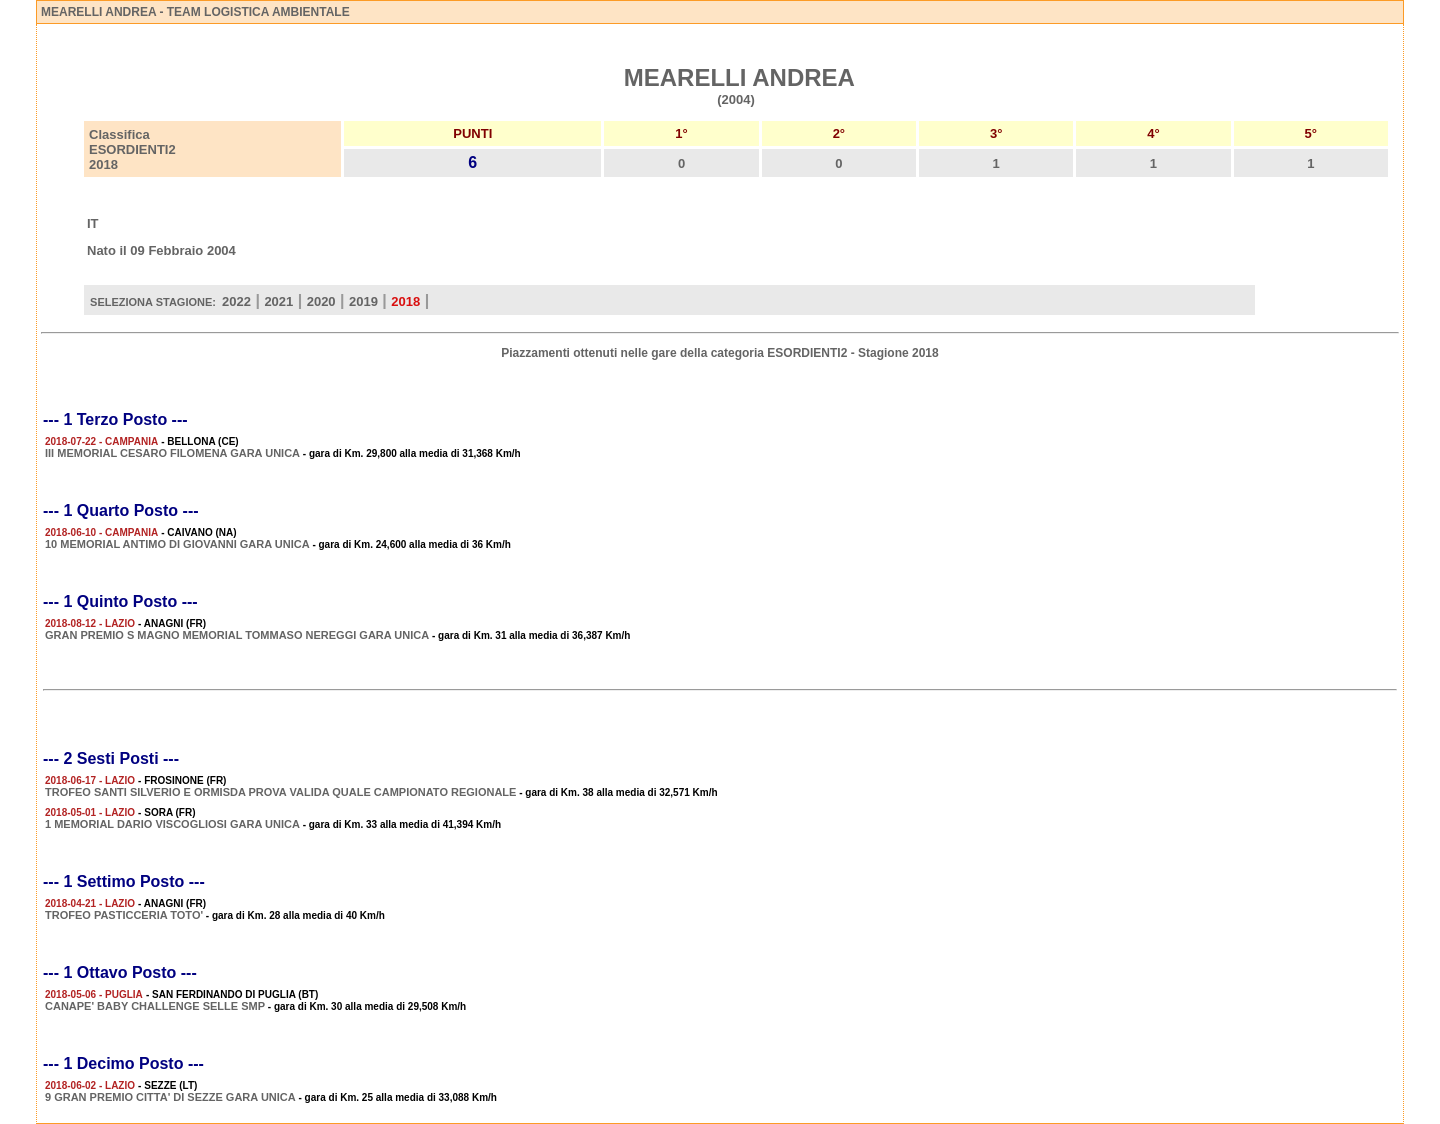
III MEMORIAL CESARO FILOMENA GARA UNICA (172, 453)
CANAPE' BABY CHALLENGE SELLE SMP (155, 1006)
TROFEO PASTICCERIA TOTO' (124, 915)
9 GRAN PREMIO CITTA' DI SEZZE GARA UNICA (170, 1097)
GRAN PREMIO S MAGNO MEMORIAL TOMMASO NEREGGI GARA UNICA (237, 635)
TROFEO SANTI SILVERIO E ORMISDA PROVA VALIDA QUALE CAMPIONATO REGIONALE (280, 792)
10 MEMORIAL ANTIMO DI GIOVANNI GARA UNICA (177, 544)
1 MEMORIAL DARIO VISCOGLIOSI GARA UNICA (172, 824)
